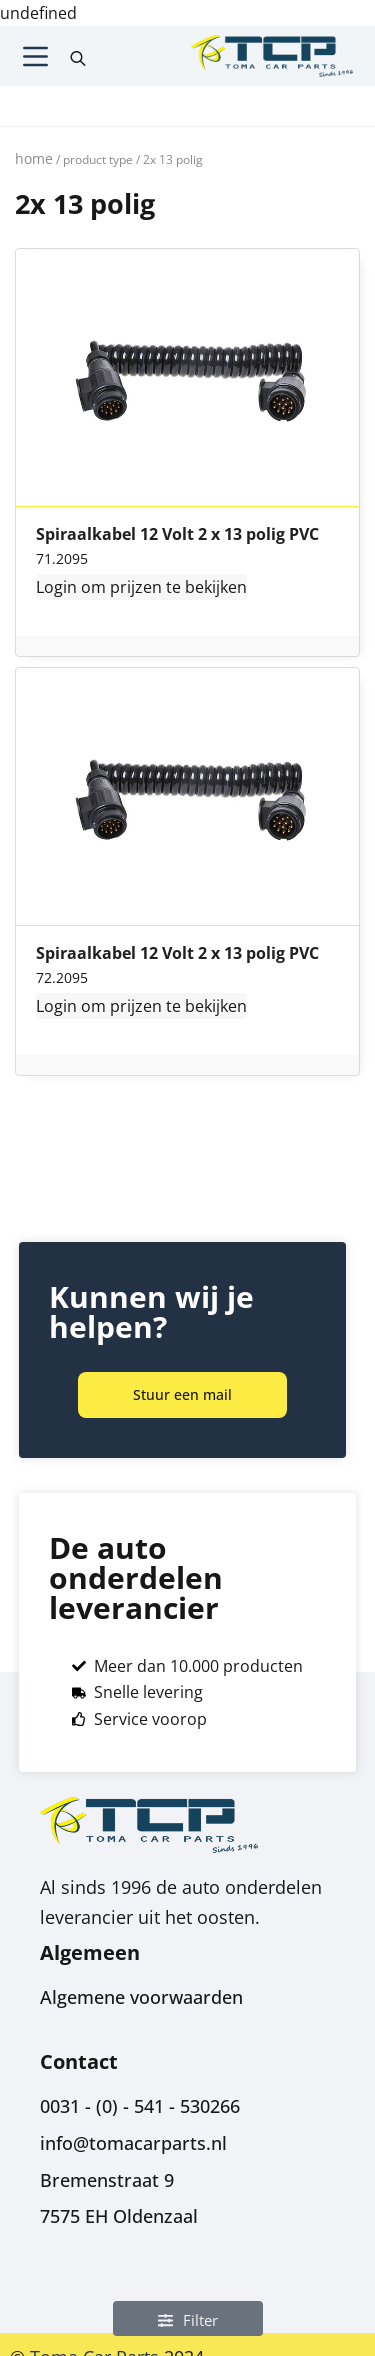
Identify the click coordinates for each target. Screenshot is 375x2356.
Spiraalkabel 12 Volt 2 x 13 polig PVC (177, 535)
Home (34, 158)
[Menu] (35, 56)
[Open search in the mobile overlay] (78, 56)
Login (56, 587)
